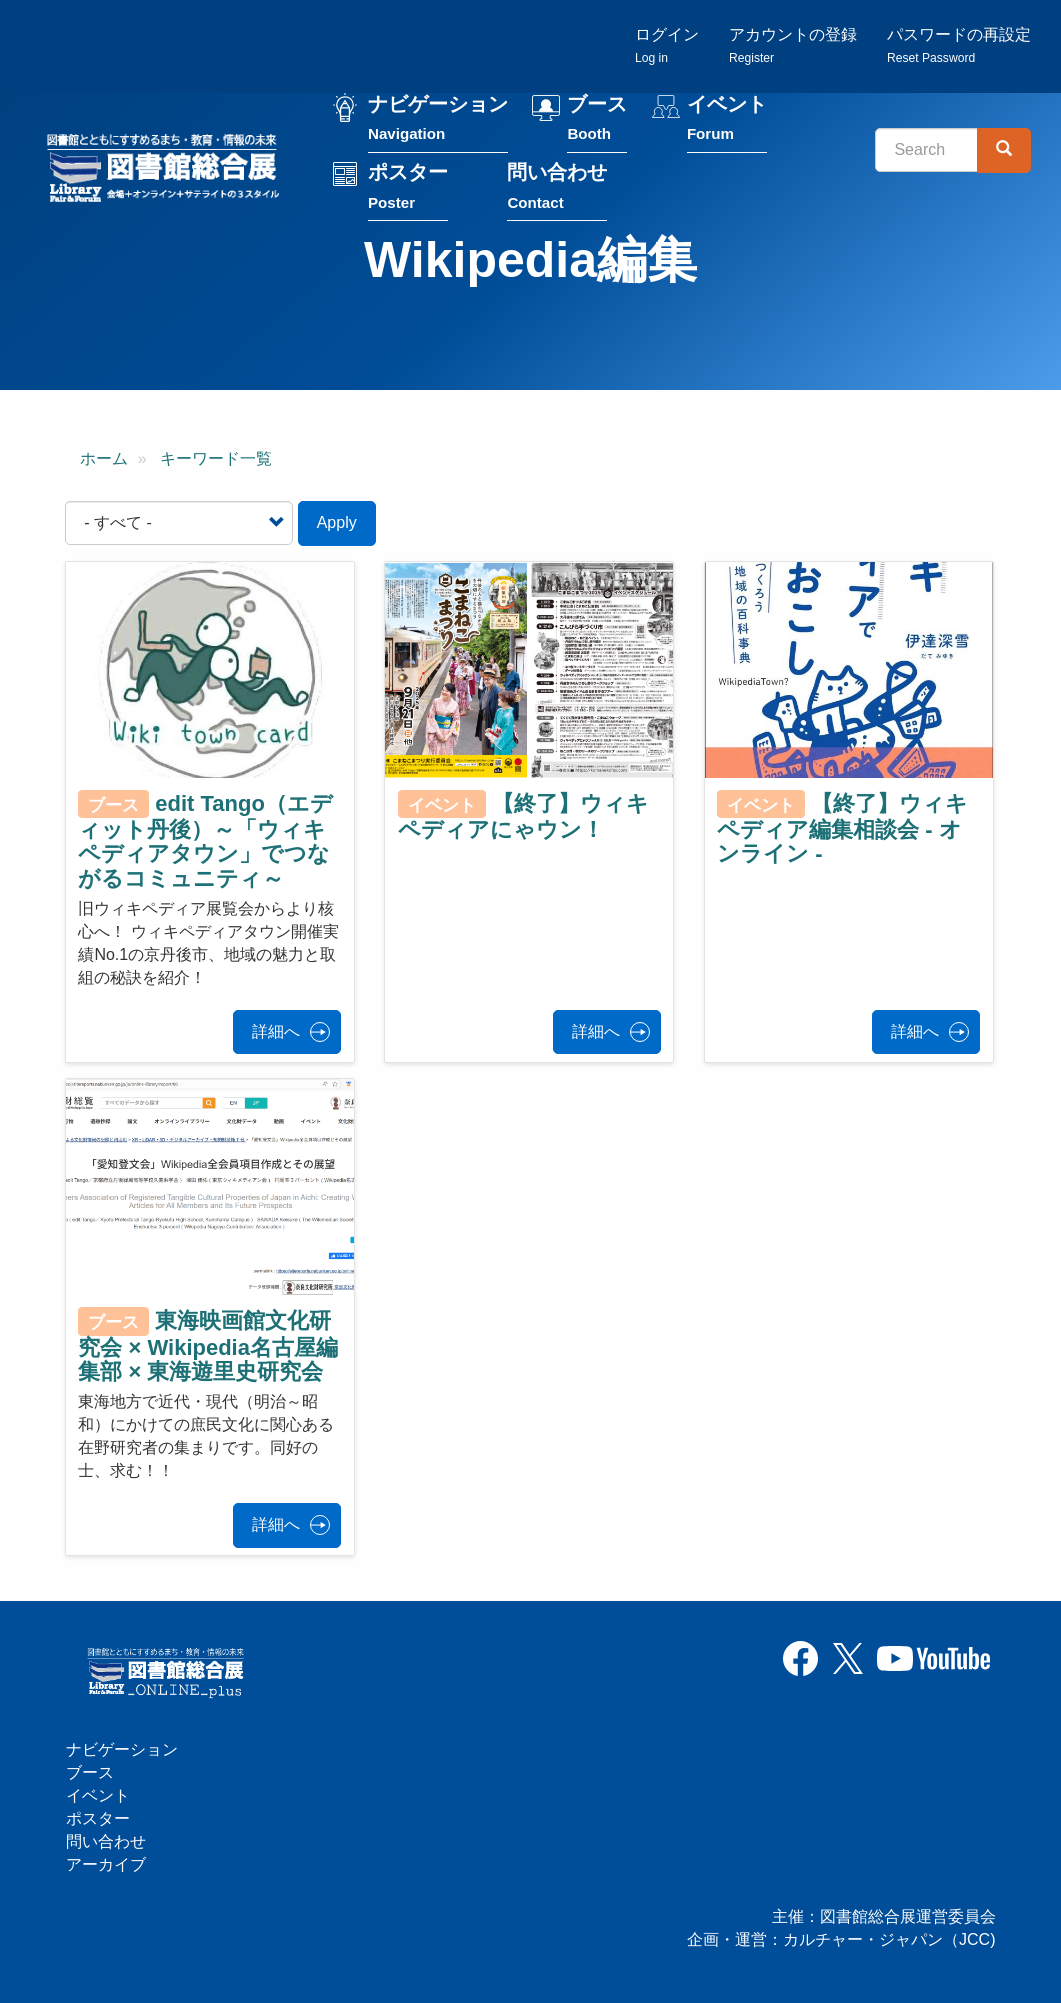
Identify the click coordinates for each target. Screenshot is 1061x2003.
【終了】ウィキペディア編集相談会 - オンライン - (842, 829)
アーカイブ (106, 1864)
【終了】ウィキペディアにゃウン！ (523, 816)
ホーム (104, 458)
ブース (597, 118)
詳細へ (276, 1031)
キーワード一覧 (216, 458)
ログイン (667, 45)
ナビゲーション (438, 118)
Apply (337, 522)
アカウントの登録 (793, 45)
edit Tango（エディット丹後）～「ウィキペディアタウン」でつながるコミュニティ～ (205, 841)
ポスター (408, 186)
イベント (727, 118)
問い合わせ (557, 186)
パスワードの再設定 (959, 45)
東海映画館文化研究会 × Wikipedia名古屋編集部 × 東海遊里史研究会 (208, 1346)
